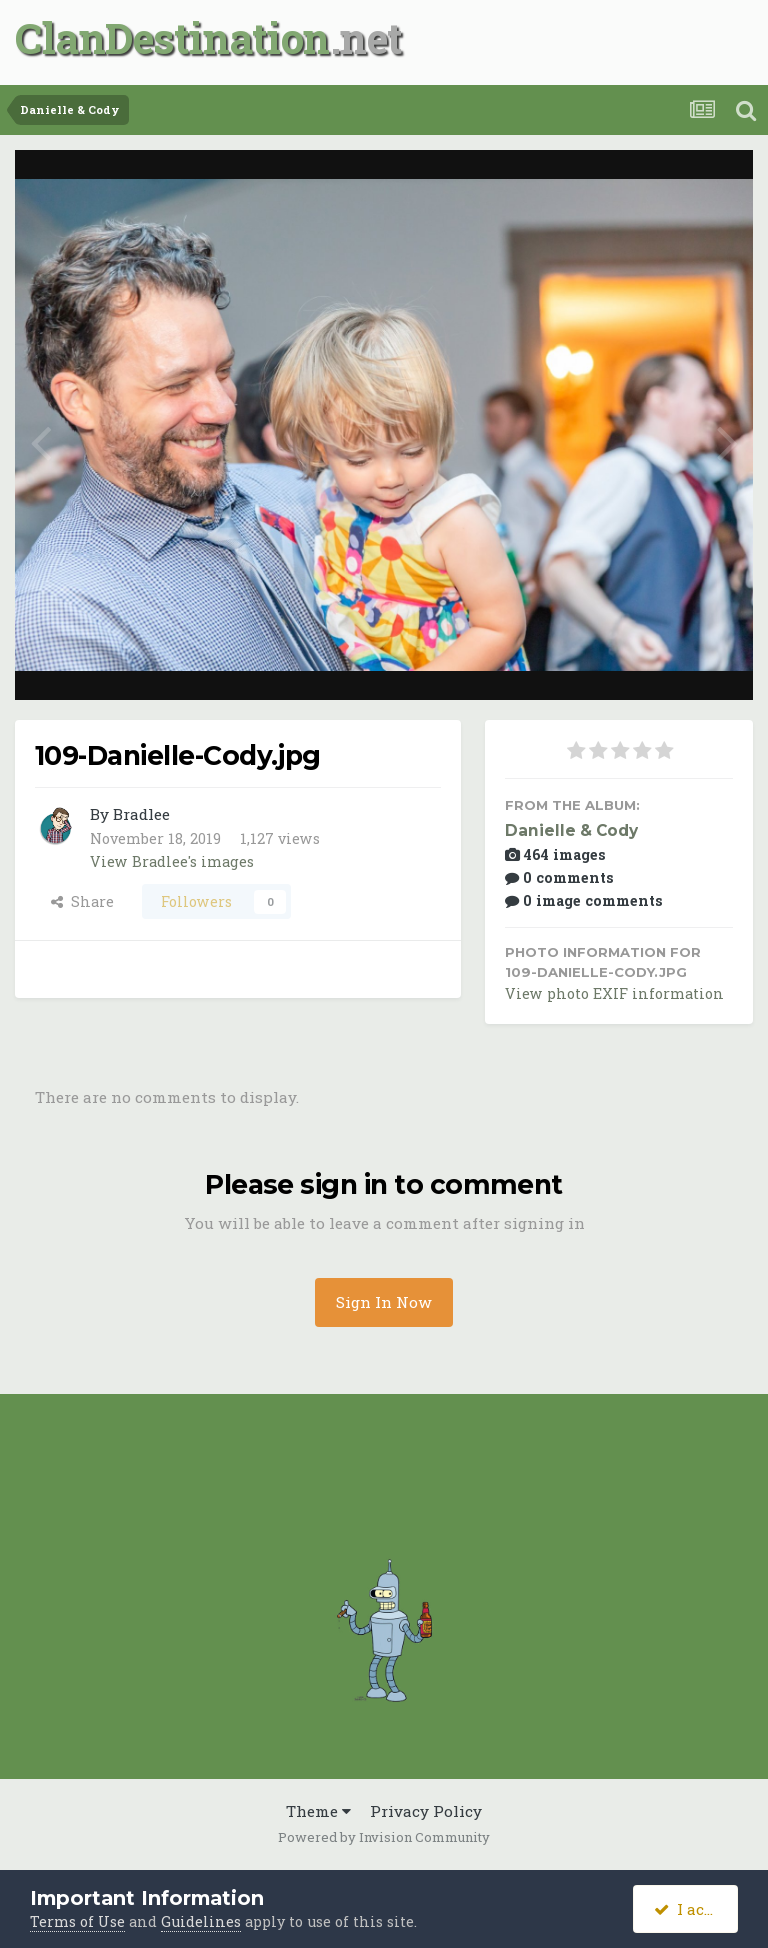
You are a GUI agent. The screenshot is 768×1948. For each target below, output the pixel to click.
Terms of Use (77, 1921)
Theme (318, 1811)
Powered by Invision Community (384, 1837)
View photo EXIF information (614, 993)
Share (82, 901)
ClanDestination (172, 37)
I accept (695, 1909)
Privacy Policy (426, 1811)
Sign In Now (384, 1302)
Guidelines (201, 1921)
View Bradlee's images (172, 861)
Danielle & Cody (571, 830)
